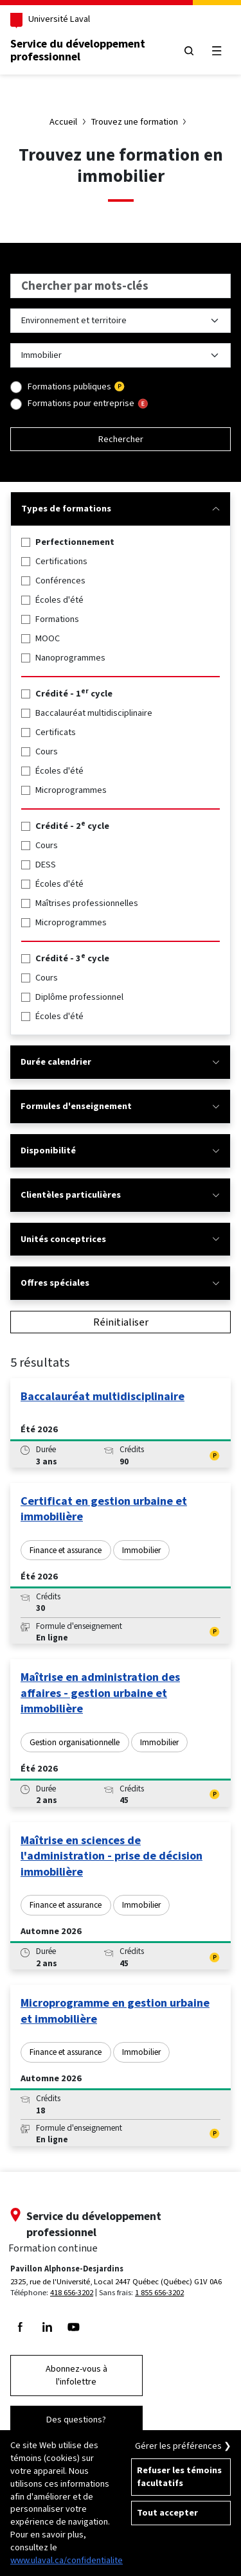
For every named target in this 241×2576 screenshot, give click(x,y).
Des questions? (76, 2419)
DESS (45, 864)
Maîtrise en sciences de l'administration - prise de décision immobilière (111, 1856)
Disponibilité (120, 1150)
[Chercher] (188, 50)
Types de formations (120, 508)
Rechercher (120, 439)
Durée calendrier (120, 1062)
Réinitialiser (120, 1322)
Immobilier (141, 1550)
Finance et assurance (66, 1550)
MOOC (47, 638)
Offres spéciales (120, 1283)
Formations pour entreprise (81, 403)
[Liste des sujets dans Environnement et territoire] (120, 355)
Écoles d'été (59, 600)
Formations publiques (69, 386)
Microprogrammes (71, 790)
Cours (46, 751)
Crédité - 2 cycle (72, 826)
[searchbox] (120, 286)
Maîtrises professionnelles (86, 903)
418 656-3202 (71, 2292)
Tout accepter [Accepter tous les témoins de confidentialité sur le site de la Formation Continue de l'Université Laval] (167, 2513)
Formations (57, 619)
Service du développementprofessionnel (77, 50)
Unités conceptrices (120, 1239)
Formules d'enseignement (120, 1106)
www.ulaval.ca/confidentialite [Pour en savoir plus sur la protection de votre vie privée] (66, 2560)
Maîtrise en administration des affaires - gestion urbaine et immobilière (100, 1692)
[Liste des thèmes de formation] (120, 320)
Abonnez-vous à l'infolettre (76, 2375)
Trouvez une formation (134, 122)
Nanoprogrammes (70, 658)
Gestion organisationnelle (75, 1742)
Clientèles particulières (120, 1195)
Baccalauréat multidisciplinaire (93, 713)
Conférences (60, 580)
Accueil (63, 122)
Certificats (55, 732)
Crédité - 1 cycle (73, 694)
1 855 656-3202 (159, 2292)
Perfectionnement (74, 542)
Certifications (61, 561)
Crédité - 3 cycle (72, 958)
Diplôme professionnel (79, 997)
